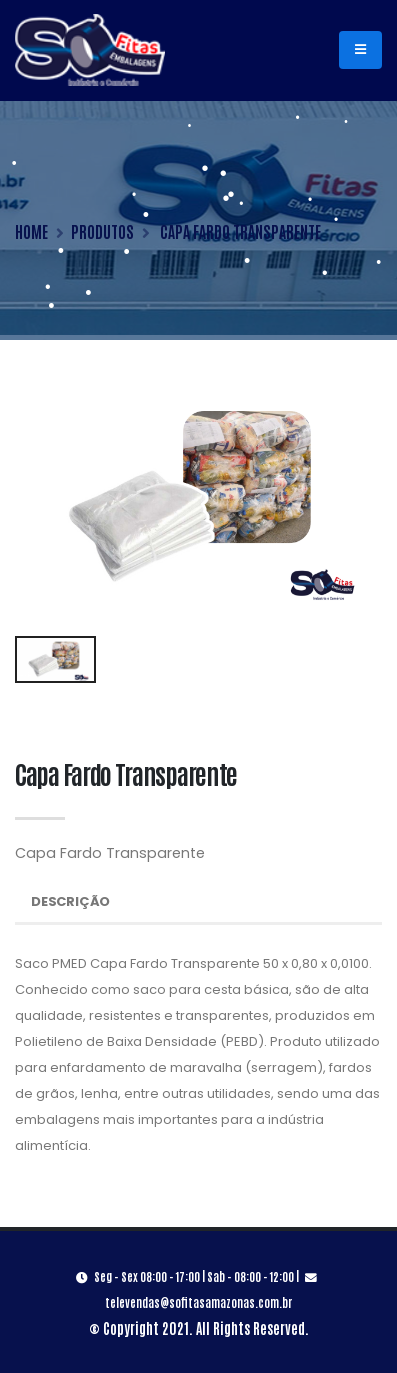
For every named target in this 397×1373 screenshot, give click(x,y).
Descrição (70, 901)
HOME (31, 231)
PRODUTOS (102, 231)
